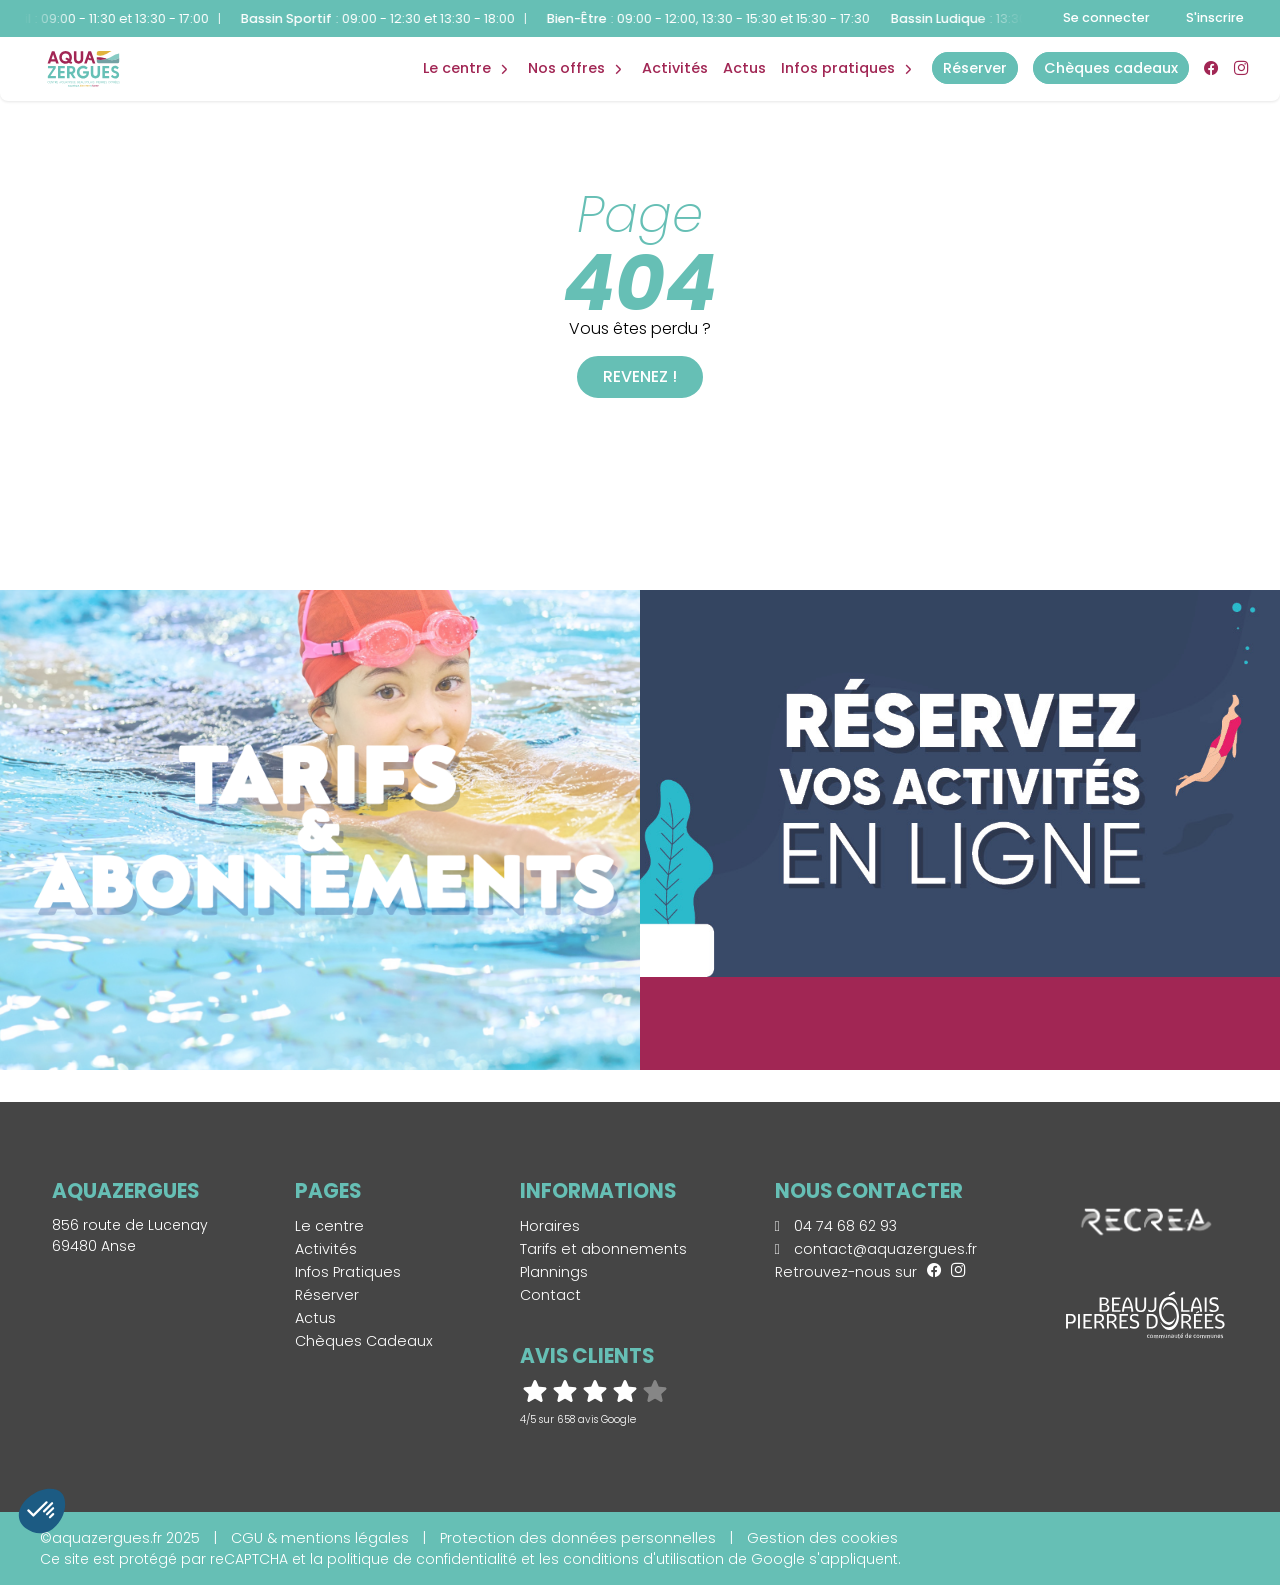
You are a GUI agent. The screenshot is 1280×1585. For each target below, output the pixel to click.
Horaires (550, 1226)
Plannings (554, 1272)
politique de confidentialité (422, 1559)
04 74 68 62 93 (836, 1226)
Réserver (327, 1295)
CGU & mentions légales (320, 1538)
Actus (744, 68)
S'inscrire (1215, 17)
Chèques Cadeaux (364, 1341)
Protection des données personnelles (578, 1538)
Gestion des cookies (822, 1538)
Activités (675, 68)
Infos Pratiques (838, 68)
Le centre (329, 1226)
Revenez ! (640, 376)
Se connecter (1106, 17)
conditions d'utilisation (643, 1559)
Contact (550, 1295)
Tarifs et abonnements (603, 1249)
